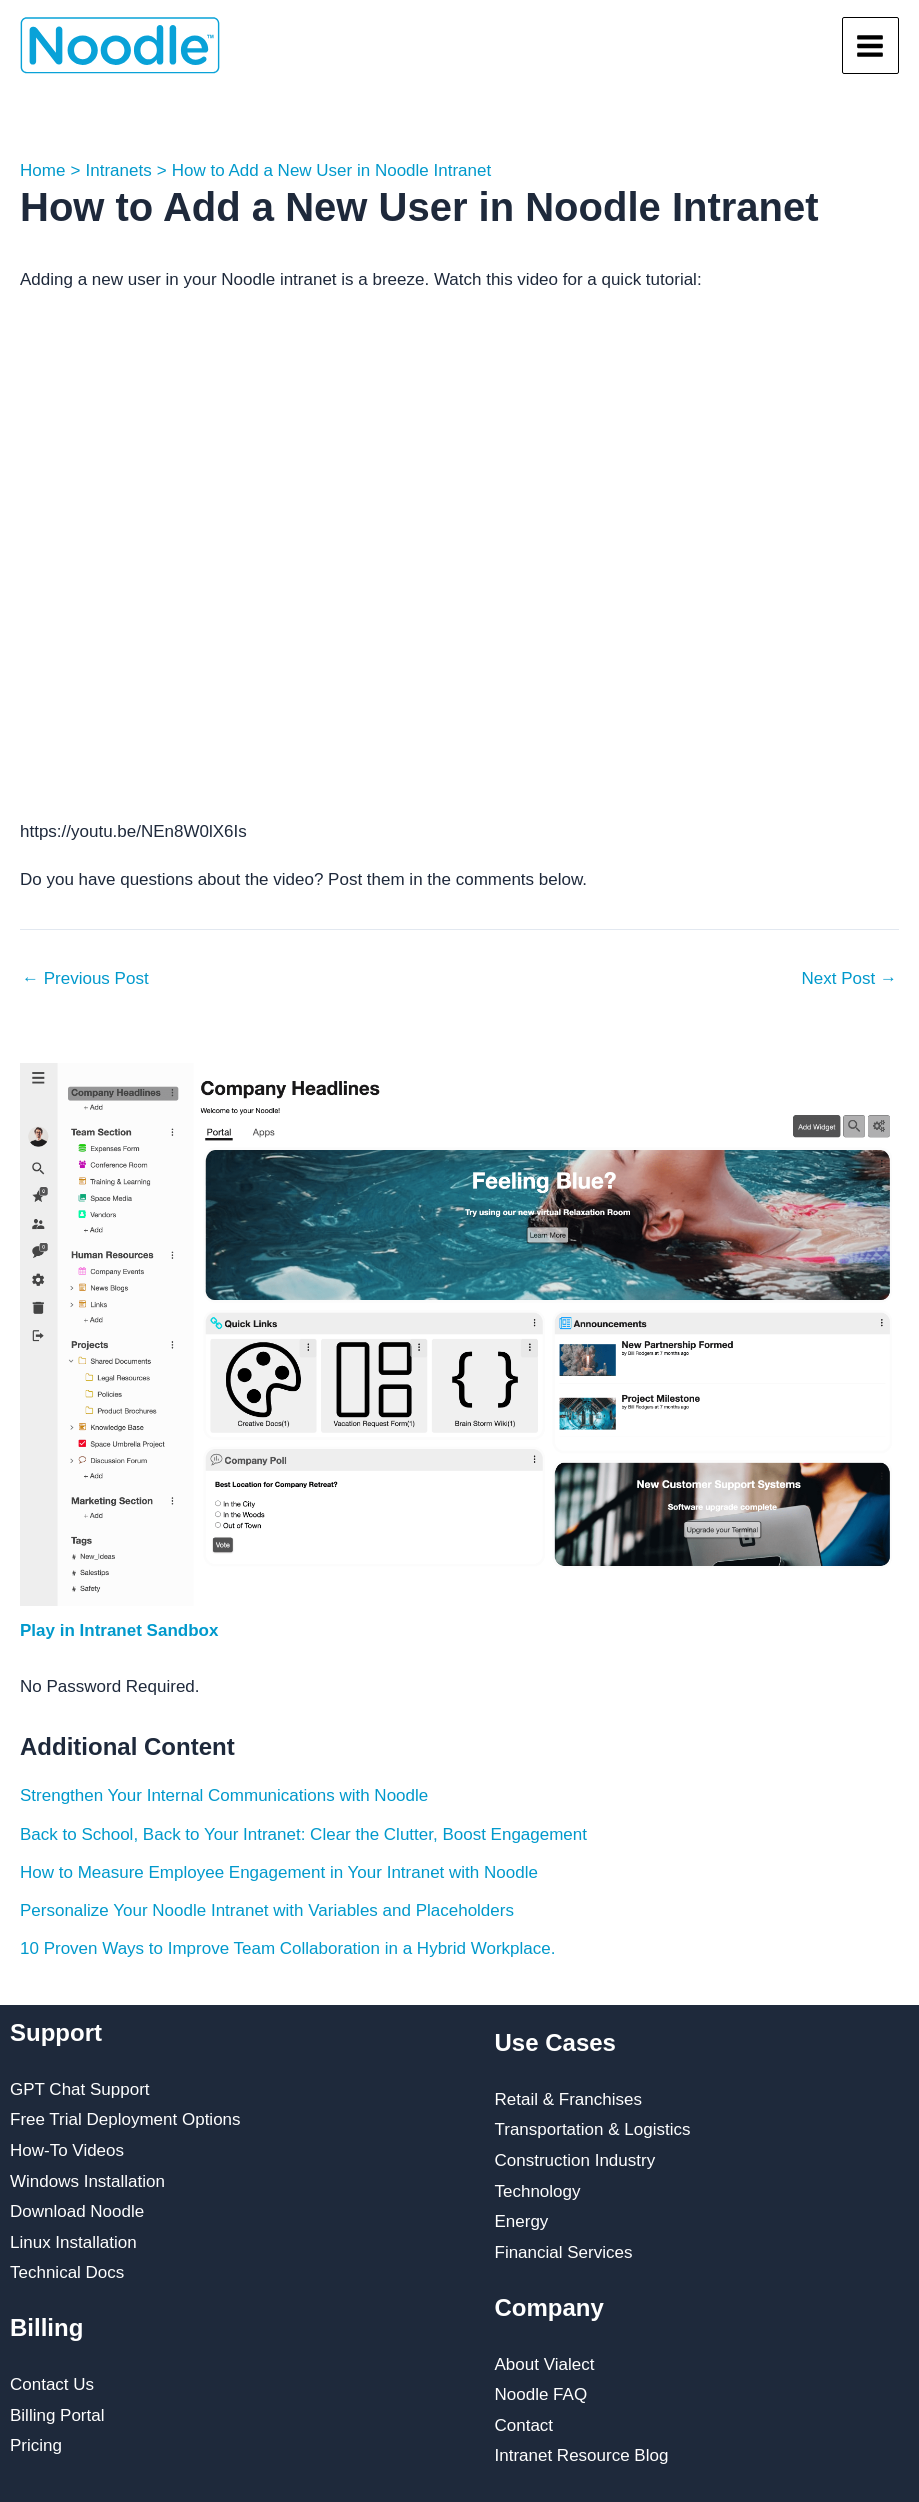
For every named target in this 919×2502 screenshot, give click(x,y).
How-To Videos (67, 2150)
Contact (524, 2425)
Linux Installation (73, 2242)
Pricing (36, 2445)
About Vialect (545, 2364)
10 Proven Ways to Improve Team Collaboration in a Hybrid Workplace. (287, 1948)
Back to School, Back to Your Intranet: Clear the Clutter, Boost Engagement (303, 1834)
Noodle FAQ (541, 2394)
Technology (538, 2191)
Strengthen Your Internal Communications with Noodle (224, 1795)
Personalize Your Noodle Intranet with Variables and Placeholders (267, 1910)
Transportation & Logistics (593, 2129)
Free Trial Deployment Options (125, 2119)
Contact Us (52, 2384)
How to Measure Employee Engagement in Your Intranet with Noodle (279, 1872)
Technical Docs (67, 2272)
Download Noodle (77, 2211)
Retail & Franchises (568, 2099)
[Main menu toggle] (871, 46)
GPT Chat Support (80, 2089)
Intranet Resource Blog (582, 2455)
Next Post (849, 978)
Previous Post (85, 978)
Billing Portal (57, 2415)
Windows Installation (87, 2181)
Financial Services (564, 2252)
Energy (522, 2221)
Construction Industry (575, 2160)
